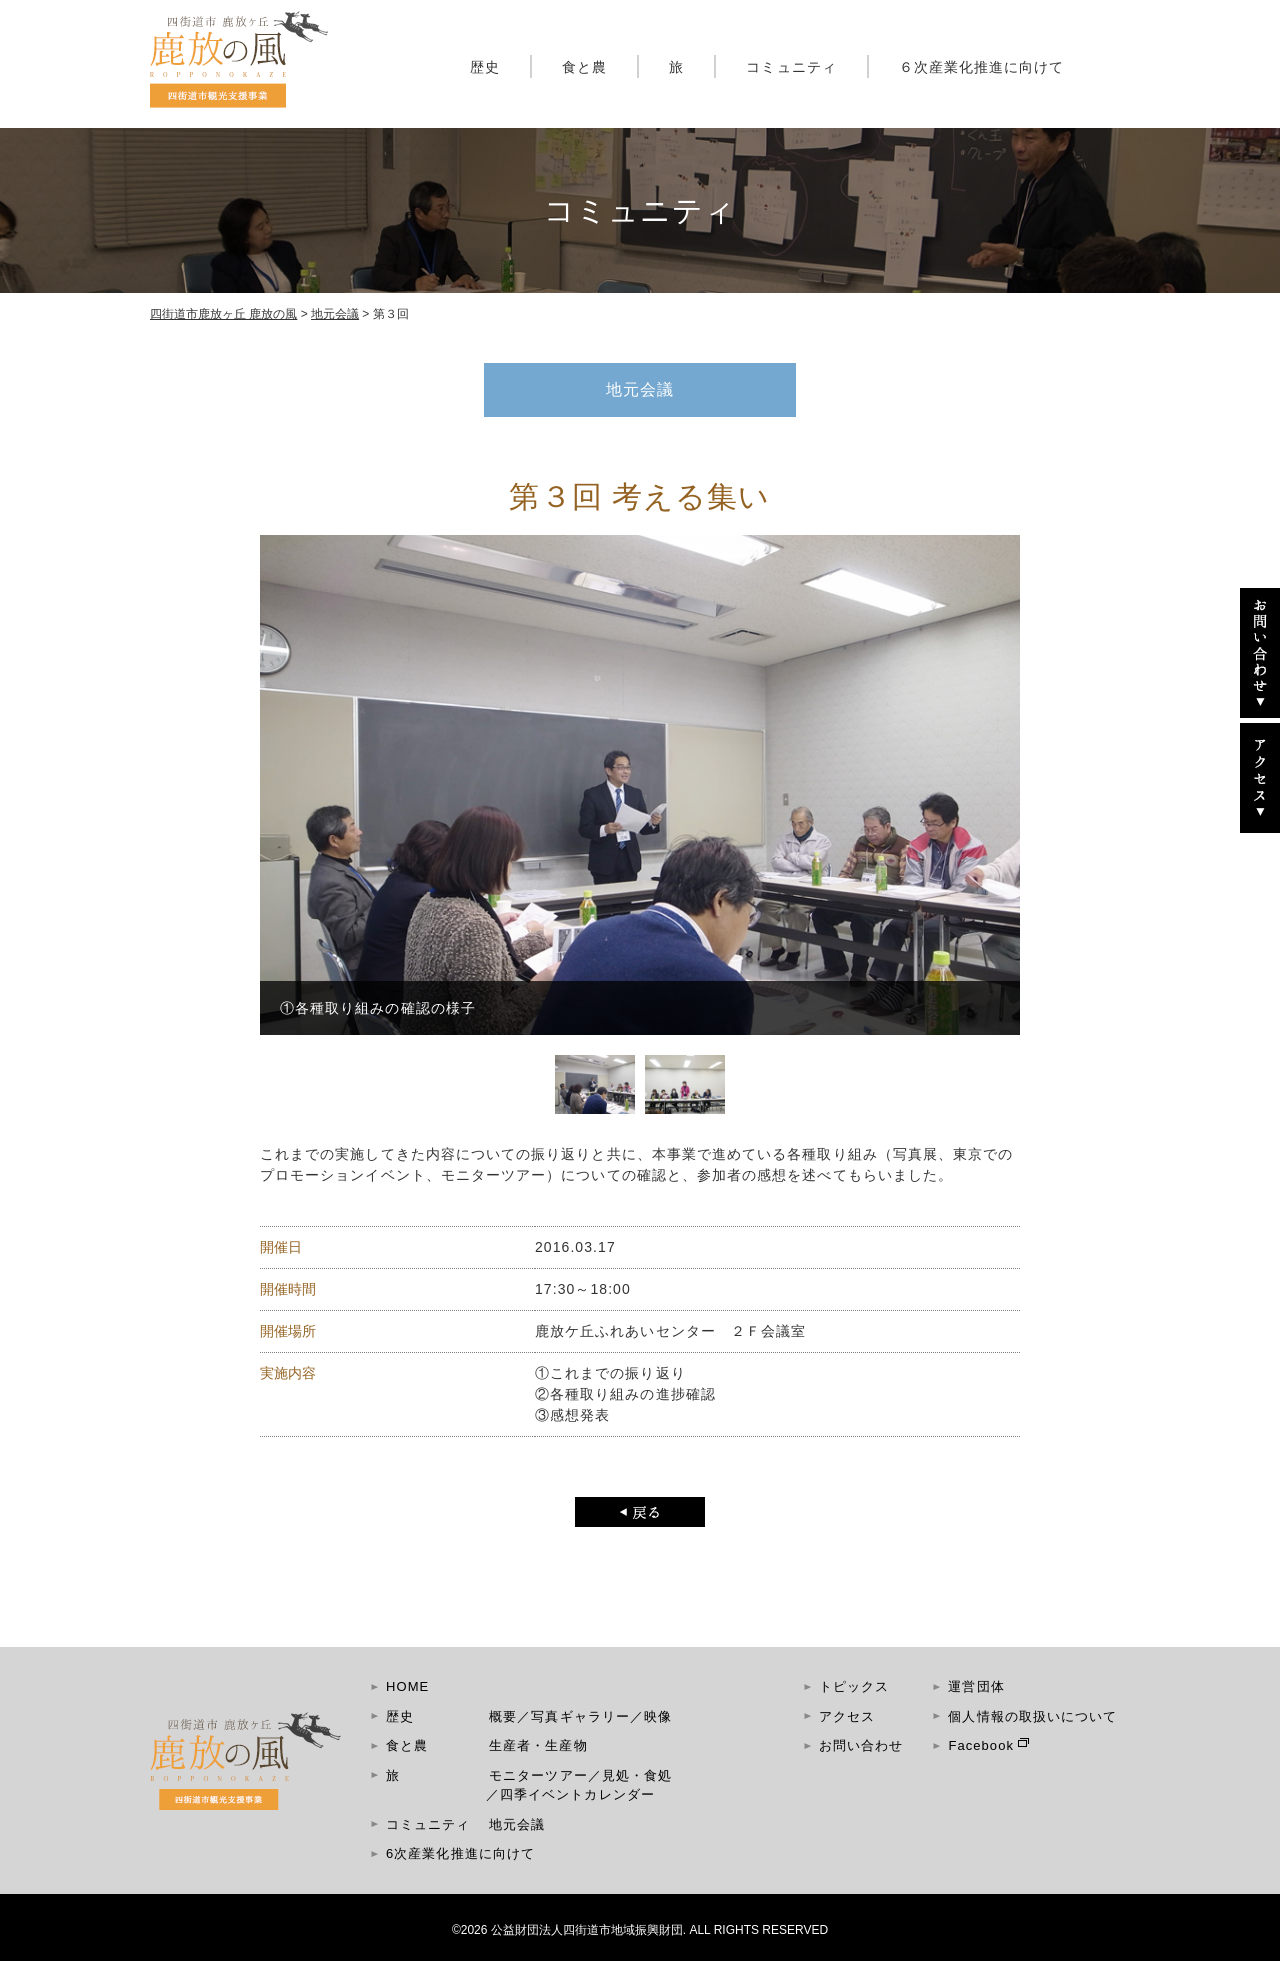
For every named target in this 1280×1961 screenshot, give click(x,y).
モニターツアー (538, 1775)
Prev (286, 810)
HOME (407, 1686)
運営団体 (976, 1686)
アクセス (847, 1716)
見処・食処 (637, 1775)
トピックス (854, 1686)
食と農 (584, 67)
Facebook (981, 1745)
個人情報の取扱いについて (1032, 1716)
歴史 (485, 67)
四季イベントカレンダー (577, 1794)
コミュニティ (791, 67)
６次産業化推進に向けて (982, 67)
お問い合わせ (861, 1745)
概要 (503, 1716)
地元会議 (517, 1824)
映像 (658, 1716)
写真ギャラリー (580, 1716)
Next (994, 810)
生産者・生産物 (538, 1745)
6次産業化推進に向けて (460, 1853)
